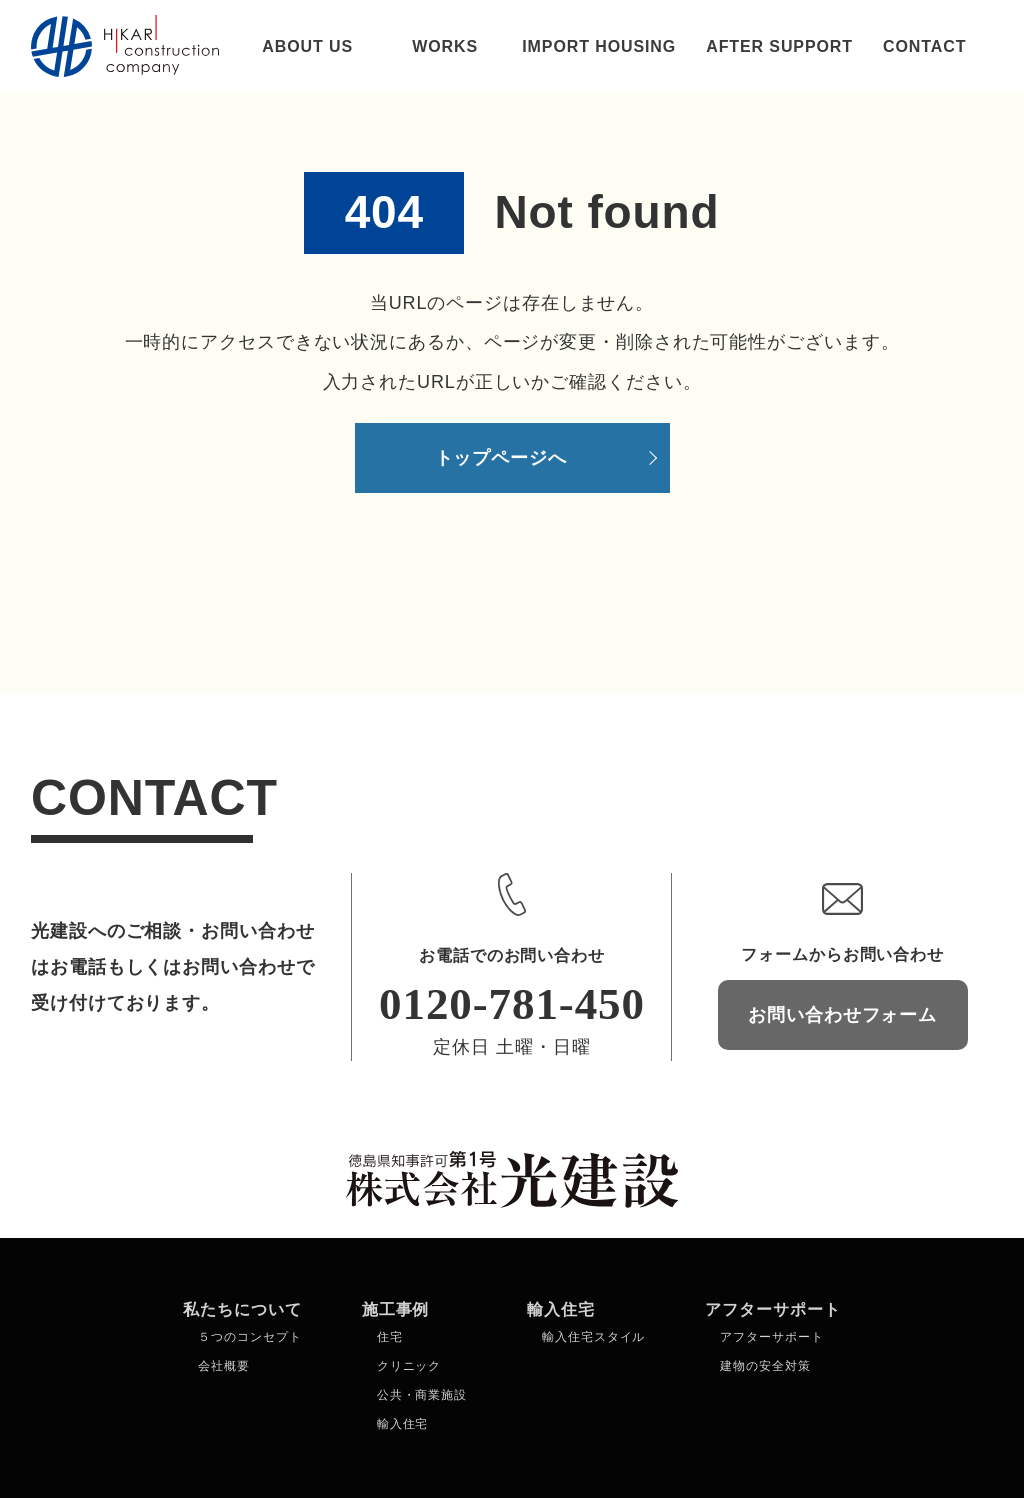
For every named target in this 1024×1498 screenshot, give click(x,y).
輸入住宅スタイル (593, 1337)
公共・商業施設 (422, 1395)
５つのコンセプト (249, 1337)
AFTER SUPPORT (779, 46)
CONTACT (924, 46)
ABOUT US (307, 46)
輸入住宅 (403, 1424)
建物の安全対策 (765, 1366)
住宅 (390, 1337)
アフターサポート (771, 1337)
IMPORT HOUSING (599, 46)
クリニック (409, 1366)
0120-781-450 (512, 1004)
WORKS (445, 46)
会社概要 (224, 1366)
